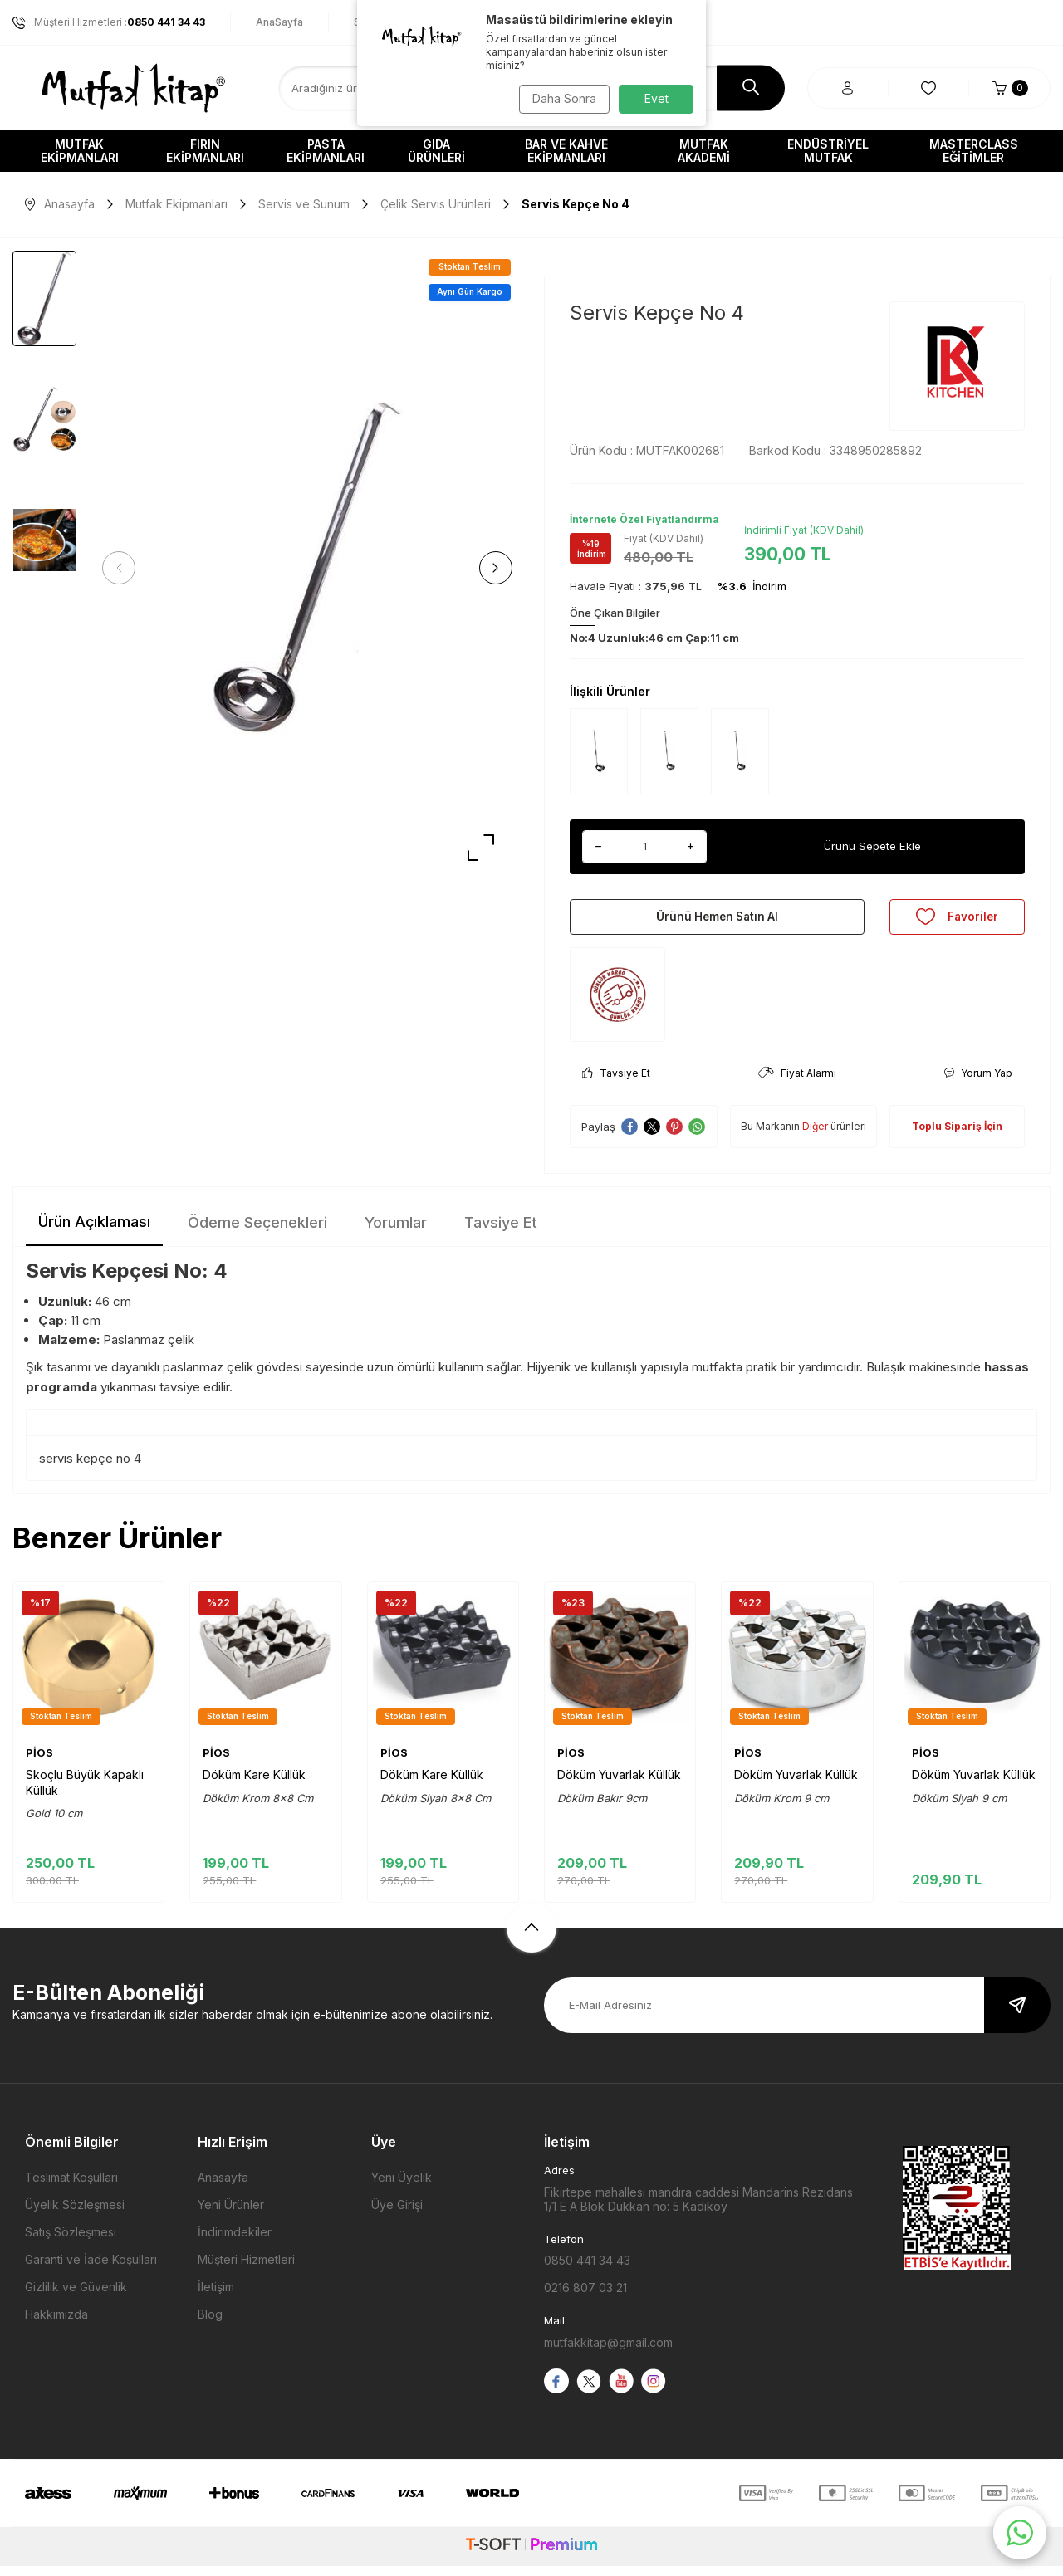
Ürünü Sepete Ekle (872, 846)
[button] (124, 567)
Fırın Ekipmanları (205, 150)
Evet (656, 98)
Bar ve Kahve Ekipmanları (566, 150)
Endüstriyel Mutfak (828, 150)
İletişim (216, 2297)
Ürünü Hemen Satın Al (717, 921)
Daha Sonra (561, 98)
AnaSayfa (279, 22)
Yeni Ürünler (231, 2214)
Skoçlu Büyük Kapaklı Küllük (85, 1791)
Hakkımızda (56, 2324)
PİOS (39, 1761)
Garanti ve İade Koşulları (91, 2269)
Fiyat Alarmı (797, 1083)
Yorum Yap (977, 1083)
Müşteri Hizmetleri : (108, 22)
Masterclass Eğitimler (973, 150)
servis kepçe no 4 (90, 1468)
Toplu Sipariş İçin (957, 1136)
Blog (210, 2324)
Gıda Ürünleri (436, 150)
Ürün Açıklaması (94, 1231)
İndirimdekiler (235, 2242)
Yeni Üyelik (401, 2187)
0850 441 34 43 (587, 2270)
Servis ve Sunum (304, 204)
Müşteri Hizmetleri (246, 2269)
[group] (307, 568)
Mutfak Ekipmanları (80, 150)
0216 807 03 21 (585, 2297)
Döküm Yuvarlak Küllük (619, 1784)
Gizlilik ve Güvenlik (76, 2297)
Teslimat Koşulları (71, 2187)
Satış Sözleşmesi (70, 2242)
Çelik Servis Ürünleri (435, 204)
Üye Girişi (397, 2214)
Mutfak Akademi (704, 150)
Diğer (815, 1136)
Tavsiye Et (616, 1083)
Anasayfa (60, 204)
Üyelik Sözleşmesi (75, 2214)
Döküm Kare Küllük (254, 1784)
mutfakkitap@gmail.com (608, 2352)
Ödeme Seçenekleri (257, 1232)
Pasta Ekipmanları (326, 150)
